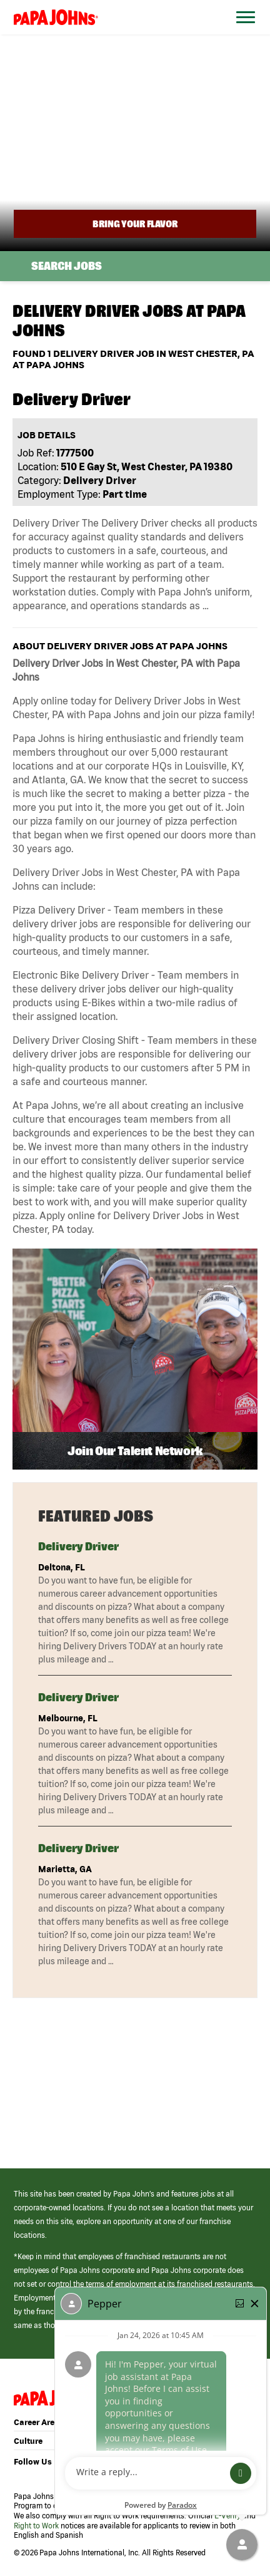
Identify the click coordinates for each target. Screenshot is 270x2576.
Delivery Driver (78, 1546)
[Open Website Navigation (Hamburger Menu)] (243, 32)
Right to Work (36, 2526)
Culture (28, 2441)
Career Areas (39, 2422)
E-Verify (227, 2516)
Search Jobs (66, 265)
